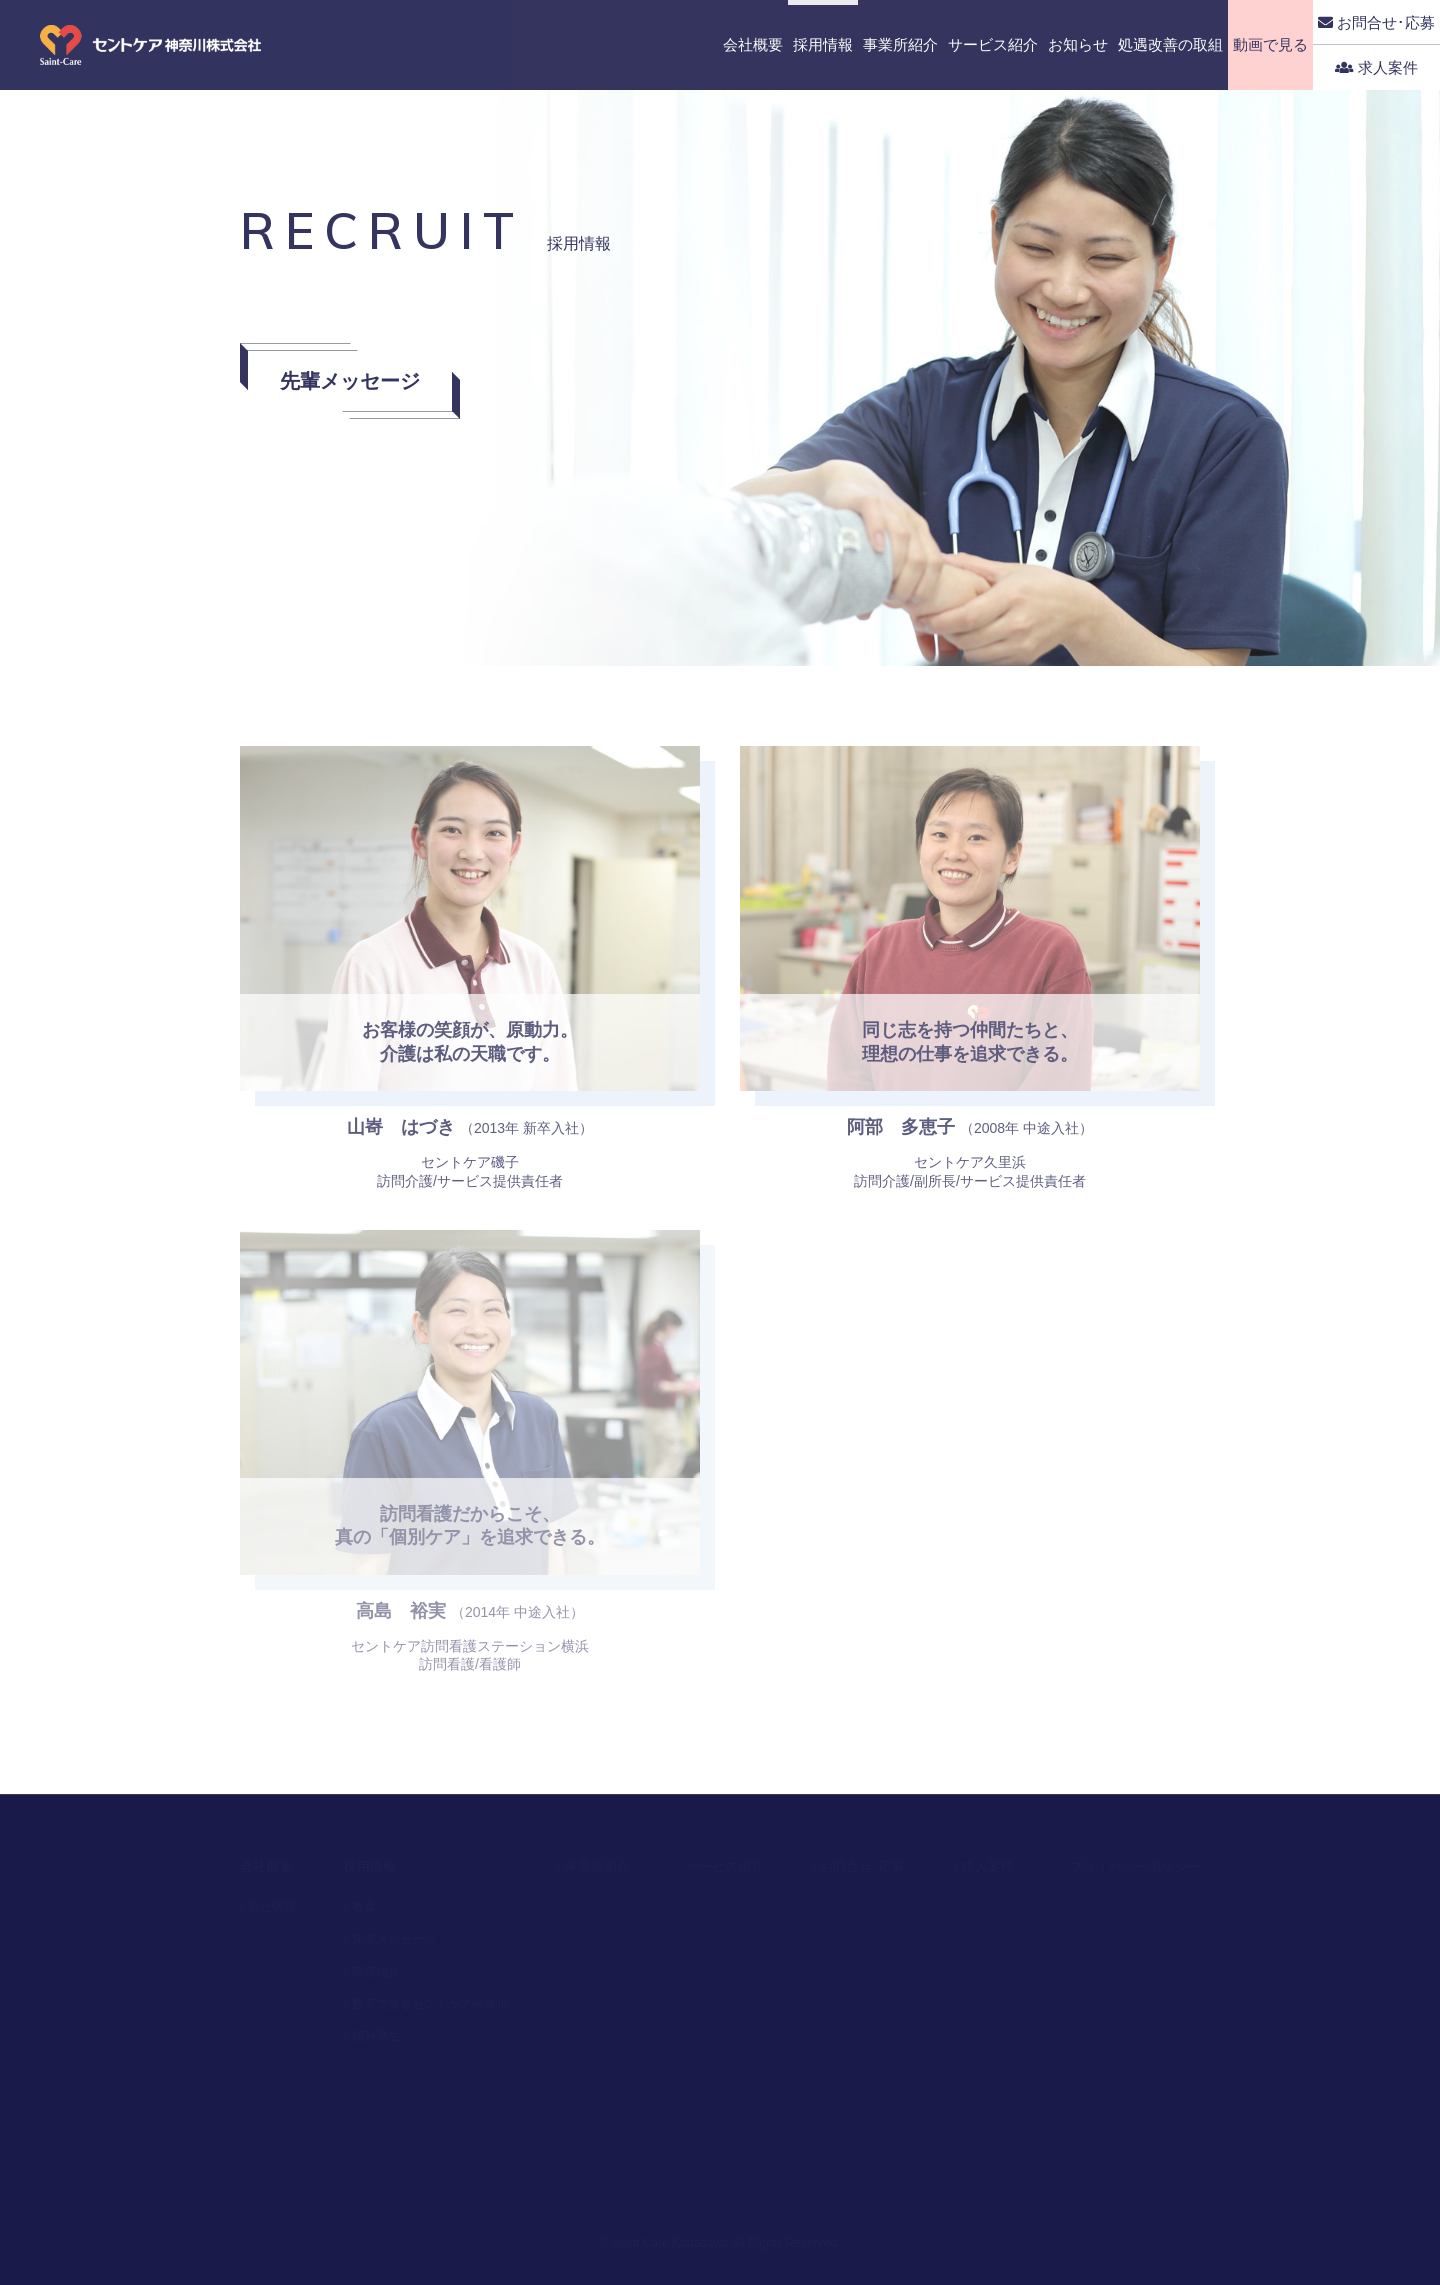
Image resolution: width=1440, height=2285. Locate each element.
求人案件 (1376, 67)
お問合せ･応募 (1376, 22)
